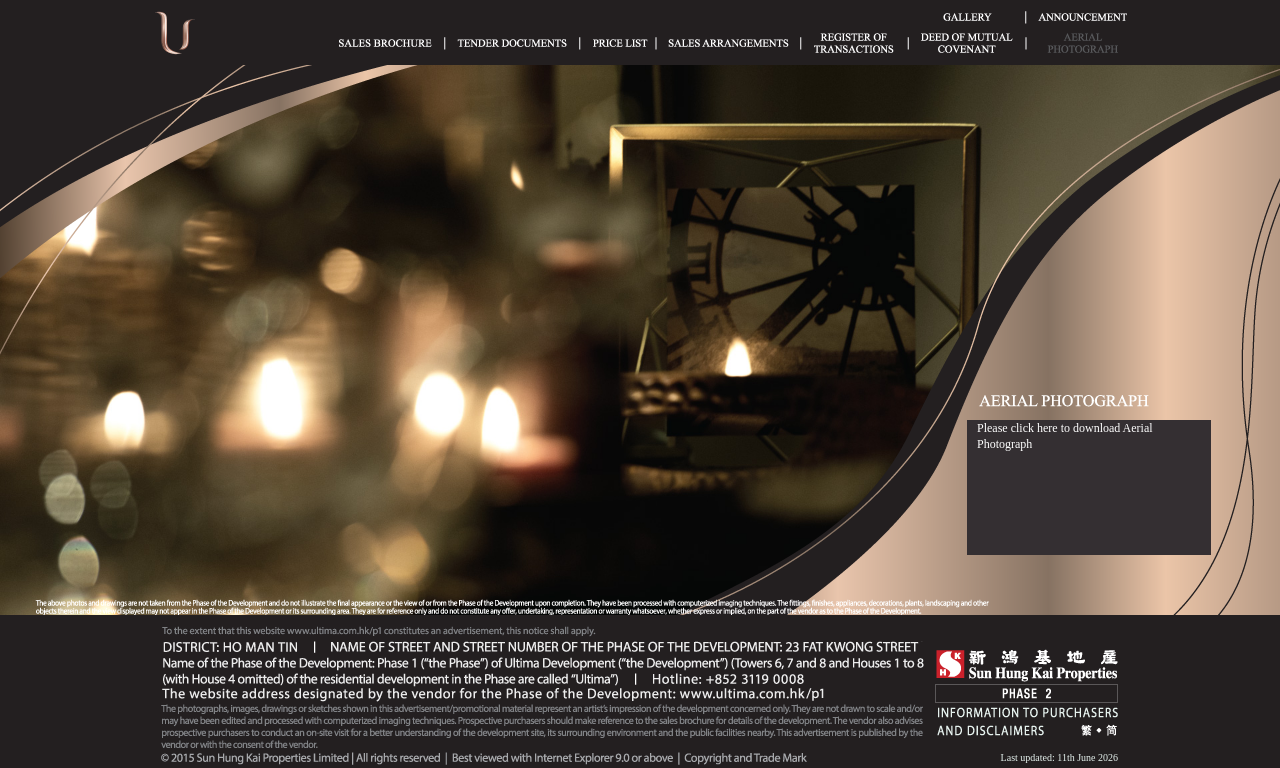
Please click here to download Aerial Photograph (1065, 436)
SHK (1027, 665)
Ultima (175, 39)
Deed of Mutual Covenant (967, 43)
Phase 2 (1026, 693)
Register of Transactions (854, 43)
